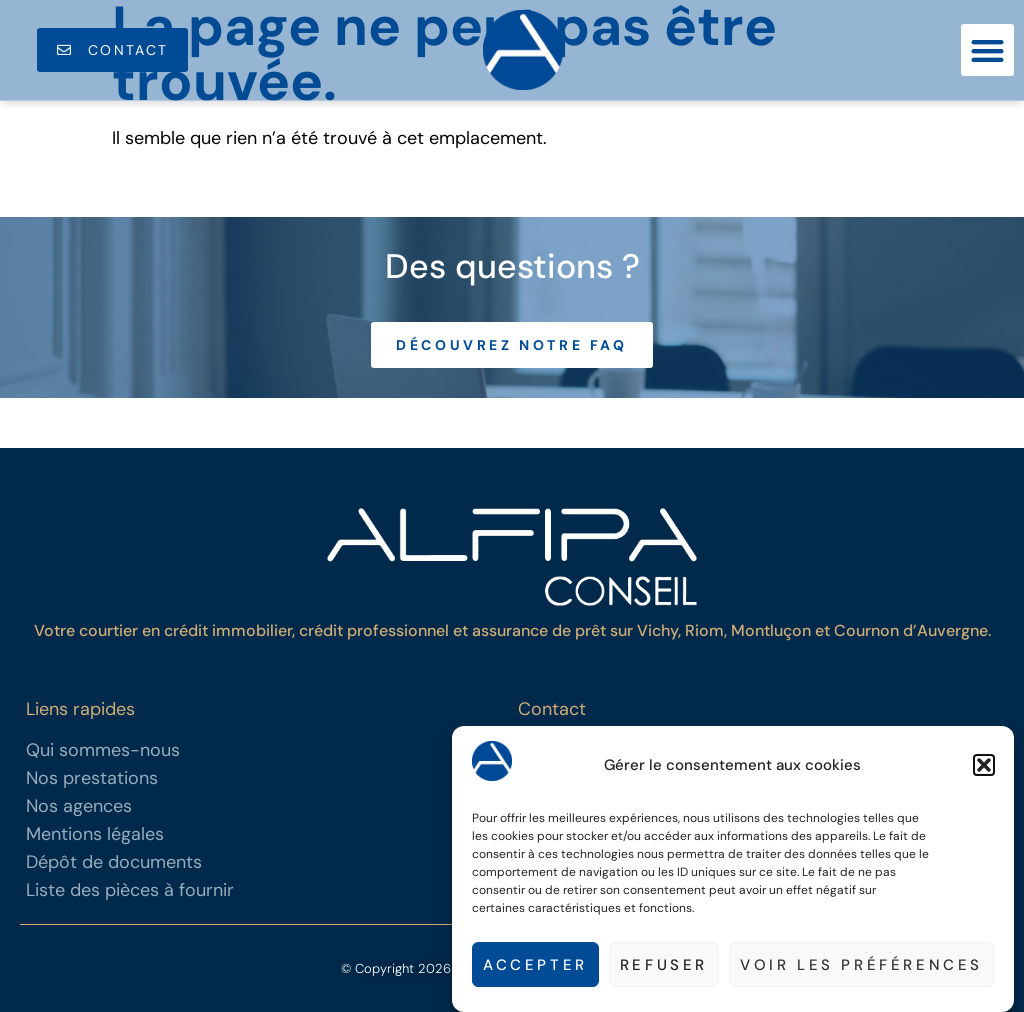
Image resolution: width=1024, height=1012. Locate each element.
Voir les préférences (861, 967)
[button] (984, 768)
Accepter (535, 967)
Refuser (664, 967)
